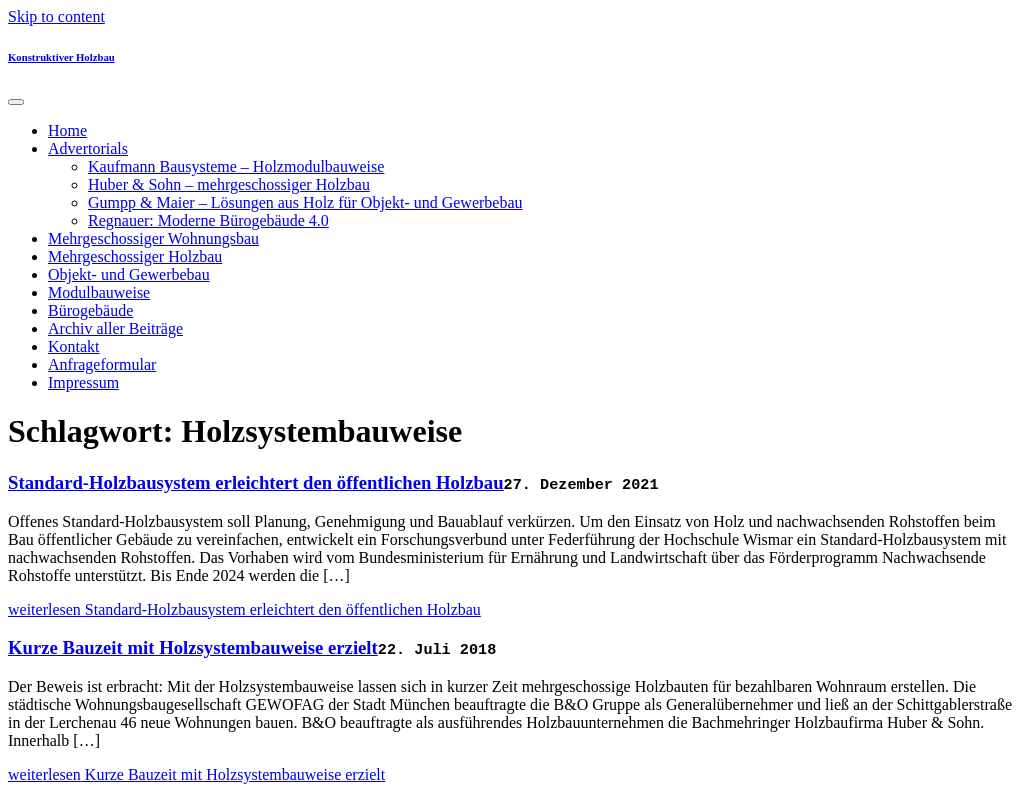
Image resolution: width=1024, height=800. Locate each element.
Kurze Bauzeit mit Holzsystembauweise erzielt (193, 647)
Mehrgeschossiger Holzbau (135, 256)
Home (67, 130)
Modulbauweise (99, 292)
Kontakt (74, 346)
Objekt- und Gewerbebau (129, 274)
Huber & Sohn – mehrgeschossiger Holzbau (229, 184)
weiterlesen (244, 609)
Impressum (83, 382)
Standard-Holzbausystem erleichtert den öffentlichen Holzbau (256, 482)
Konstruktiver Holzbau (61, 57)
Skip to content (56, 16)
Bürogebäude (90, 310)
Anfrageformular (102, 364)
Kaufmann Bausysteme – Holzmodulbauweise (236, 166)
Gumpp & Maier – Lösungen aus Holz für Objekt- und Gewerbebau (305, 202)
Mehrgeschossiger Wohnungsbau (153, 238)
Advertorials (88, 148)
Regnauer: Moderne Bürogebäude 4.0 (208, 220)
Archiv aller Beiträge (115, 328)
